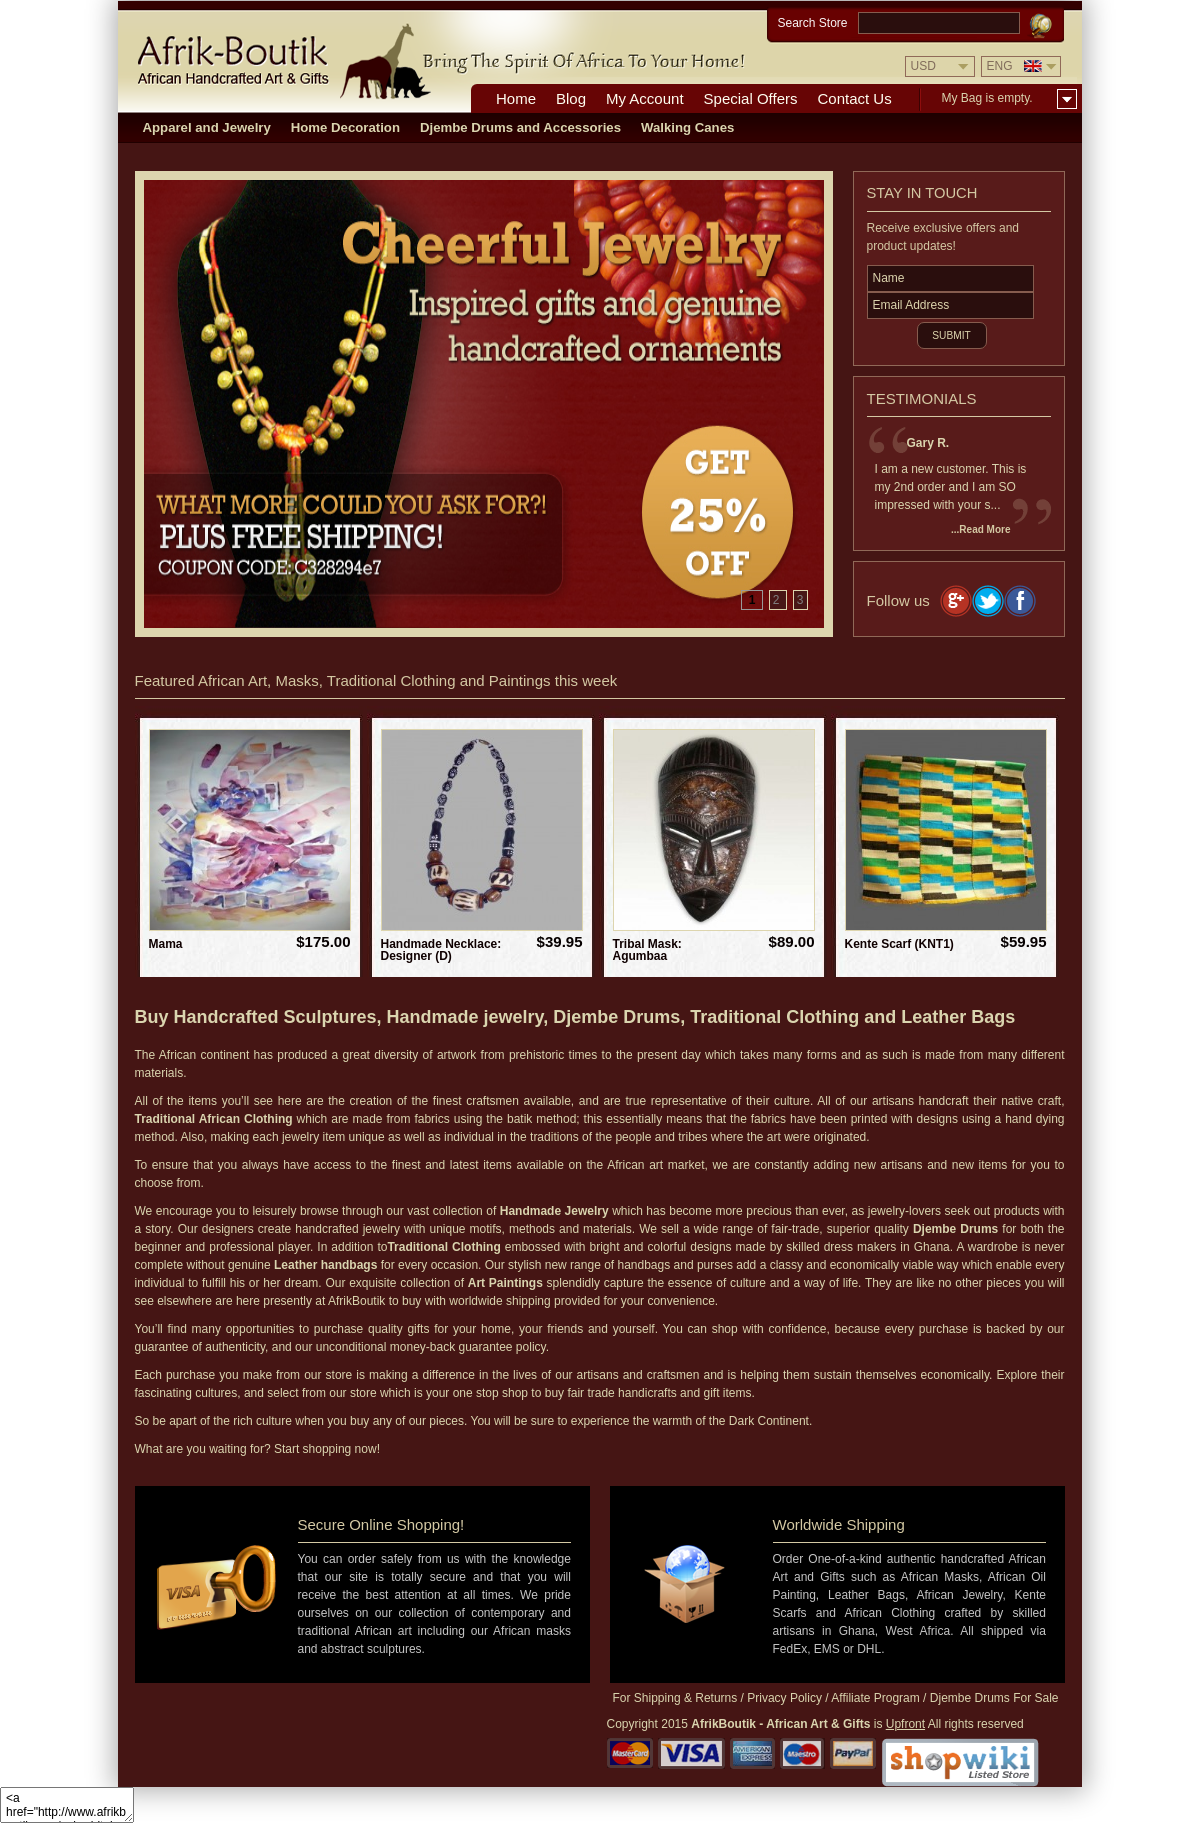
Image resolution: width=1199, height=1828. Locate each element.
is (808, 1724)
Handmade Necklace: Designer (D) (441, 950)
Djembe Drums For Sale (994, 1698)
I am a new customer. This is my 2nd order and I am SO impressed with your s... (951, 487)
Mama (166, 944)
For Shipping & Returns (675, 1698)
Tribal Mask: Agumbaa (647, 950)
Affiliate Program (875, 1698)
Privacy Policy (784, 1698)
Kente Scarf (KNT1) (899, 944)
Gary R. (928, 443)
